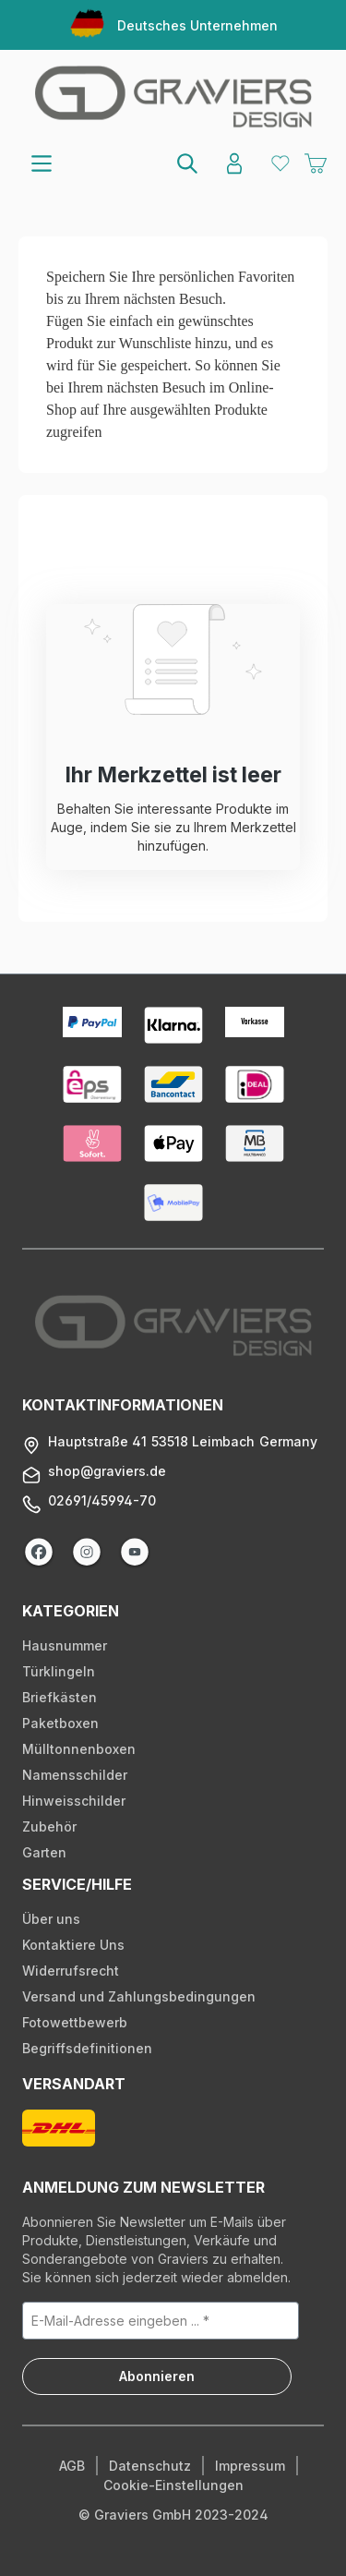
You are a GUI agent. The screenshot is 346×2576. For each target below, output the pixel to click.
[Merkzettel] (280, 163)
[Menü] (41, 163)
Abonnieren (157, 2376)
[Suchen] (188, 163)
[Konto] (234, 163)
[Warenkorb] (316, 164)
